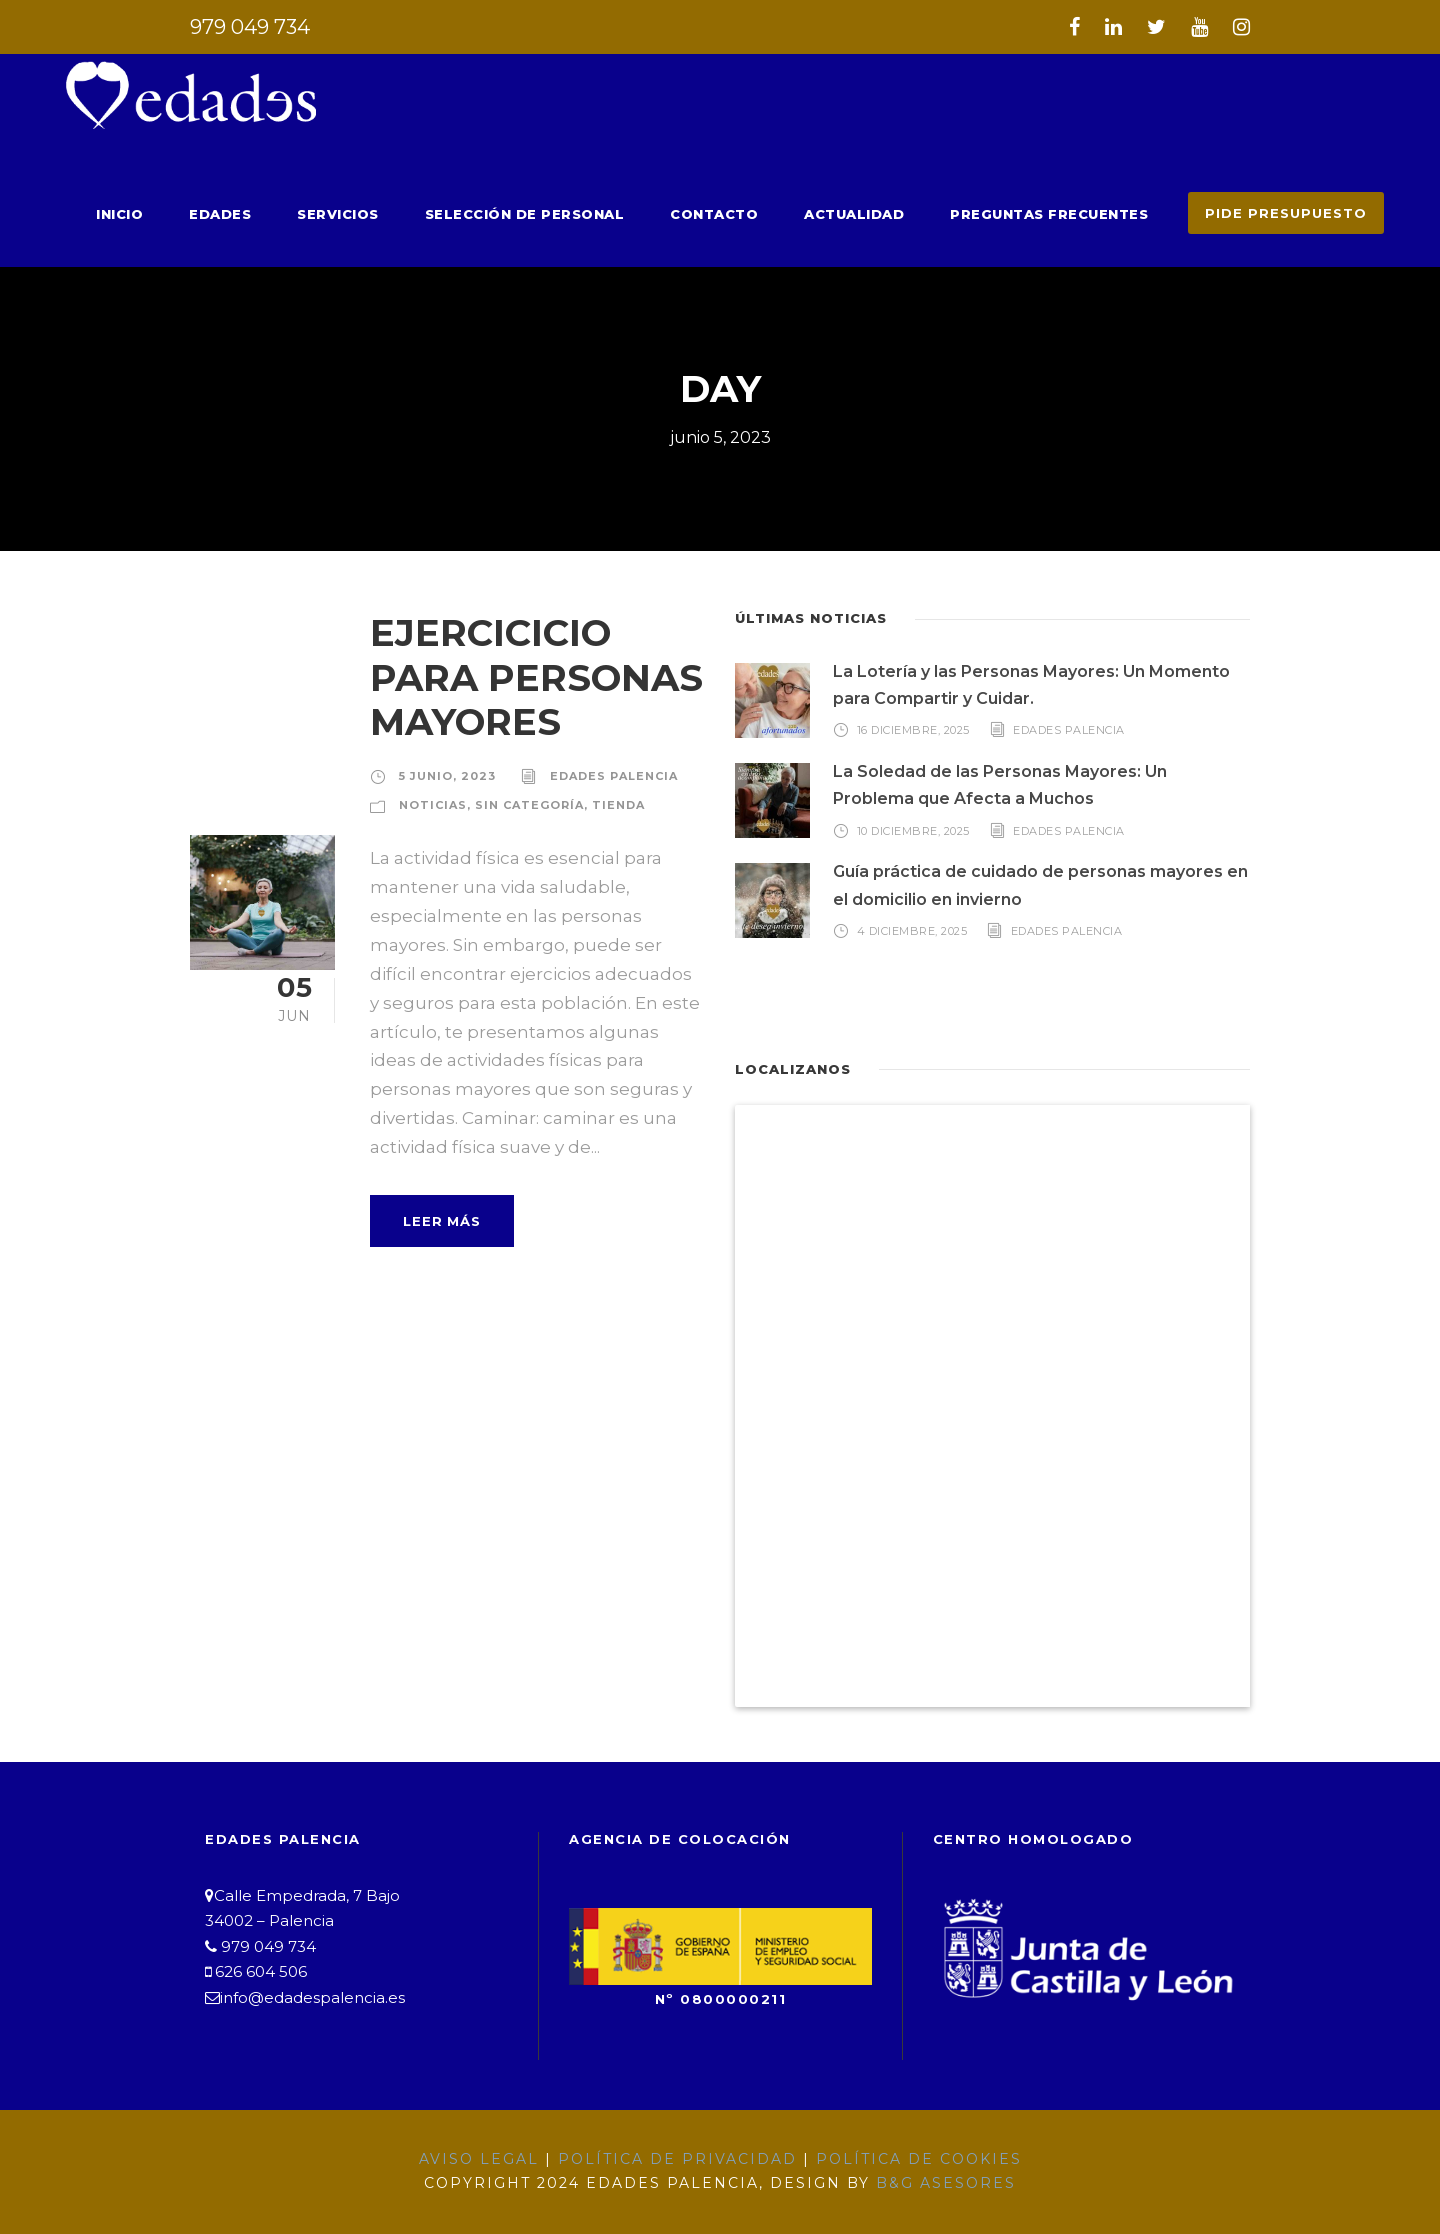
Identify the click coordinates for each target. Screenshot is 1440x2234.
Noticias (429, 804)
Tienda (599, 804)
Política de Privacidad (680, 2159)
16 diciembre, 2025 (915, 729)
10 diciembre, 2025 (915, 829)
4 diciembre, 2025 (911, 930)
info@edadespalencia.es (302, 1997)
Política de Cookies (903, 2159)
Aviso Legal (497, 2159)
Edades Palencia (599, 775)
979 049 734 (245, 27)
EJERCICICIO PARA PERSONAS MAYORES (529, 677)
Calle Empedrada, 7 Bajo (297, 1895)
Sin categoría (518, 804)
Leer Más (440, 1191)
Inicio (199, 213)
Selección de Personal (583, 213)
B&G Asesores (932, 2183)
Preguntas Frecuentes (1071, 213)
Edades (295, 213)
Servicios (407, 213)
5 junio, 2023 (442, 775)
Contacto (759, 213)
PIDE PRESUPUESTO (1293, 212)
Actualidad (888, 213)
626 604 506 (255, 1971)
